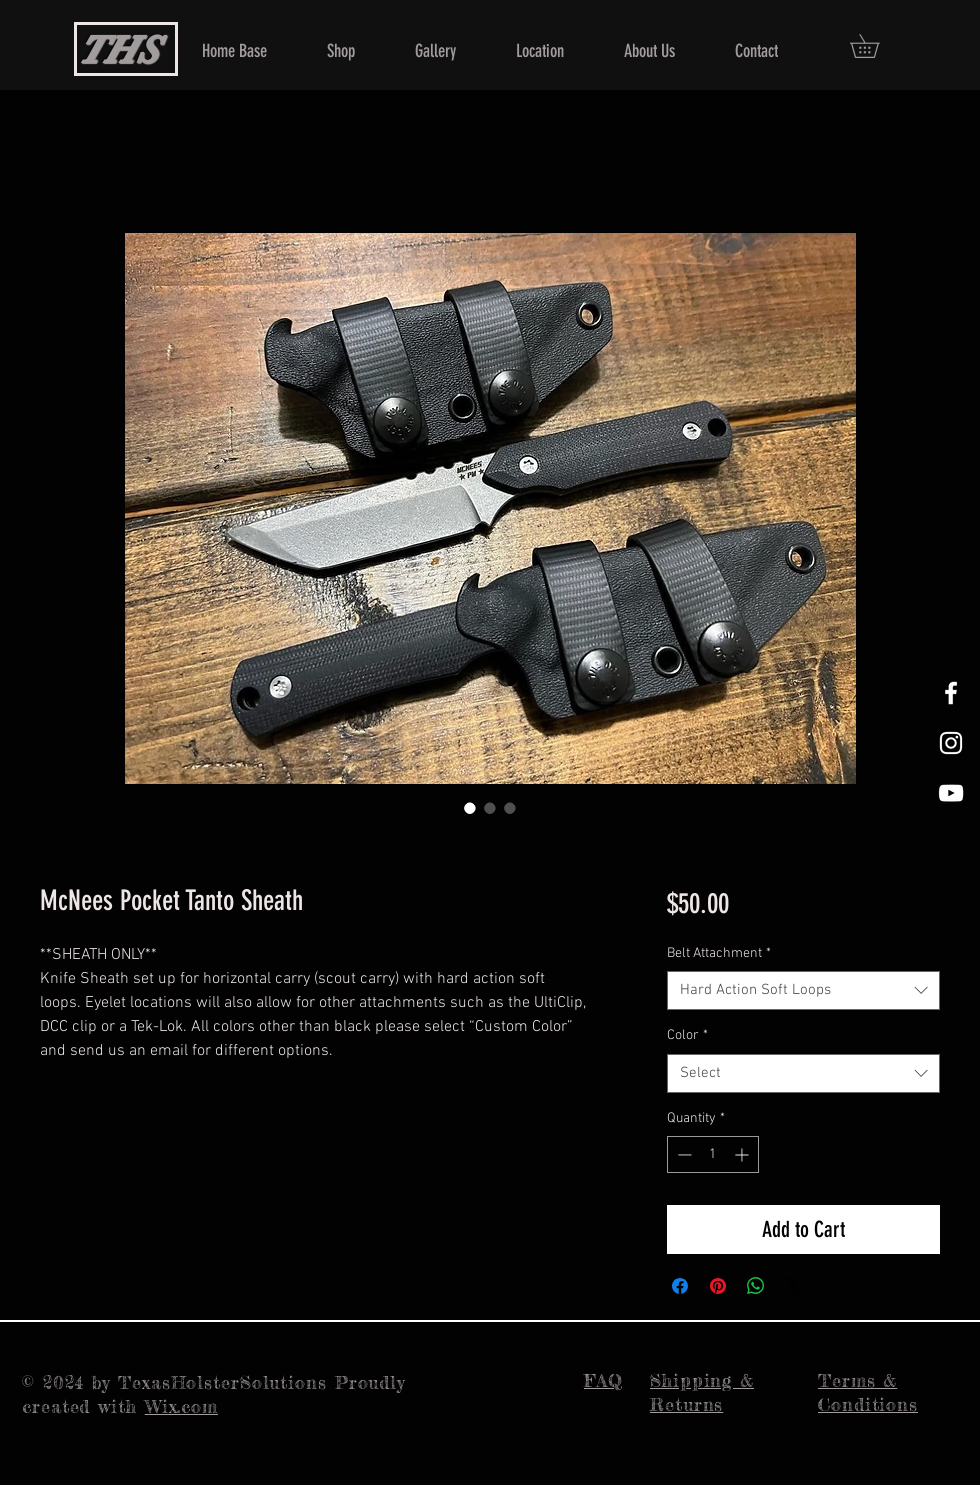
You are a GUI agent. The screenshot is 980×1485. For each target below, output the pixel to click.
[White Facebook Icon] (951, 693)
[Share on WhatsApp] (756, 1286)
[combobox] (803, 990)
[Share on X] (794, 1286)
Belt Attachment (719, 953)
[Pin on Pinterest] (718, 1286)
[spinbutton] (713, 1154)
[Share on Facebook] (680, 1286)
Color (687, 1035)
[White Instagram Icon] (951, 743)
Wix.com (181, 1406)
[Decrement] (682, 1154)
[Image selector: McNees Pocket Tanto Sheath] (470, 808)
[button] (876, 46)
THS (117, 50)
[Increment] (743, 1154)
